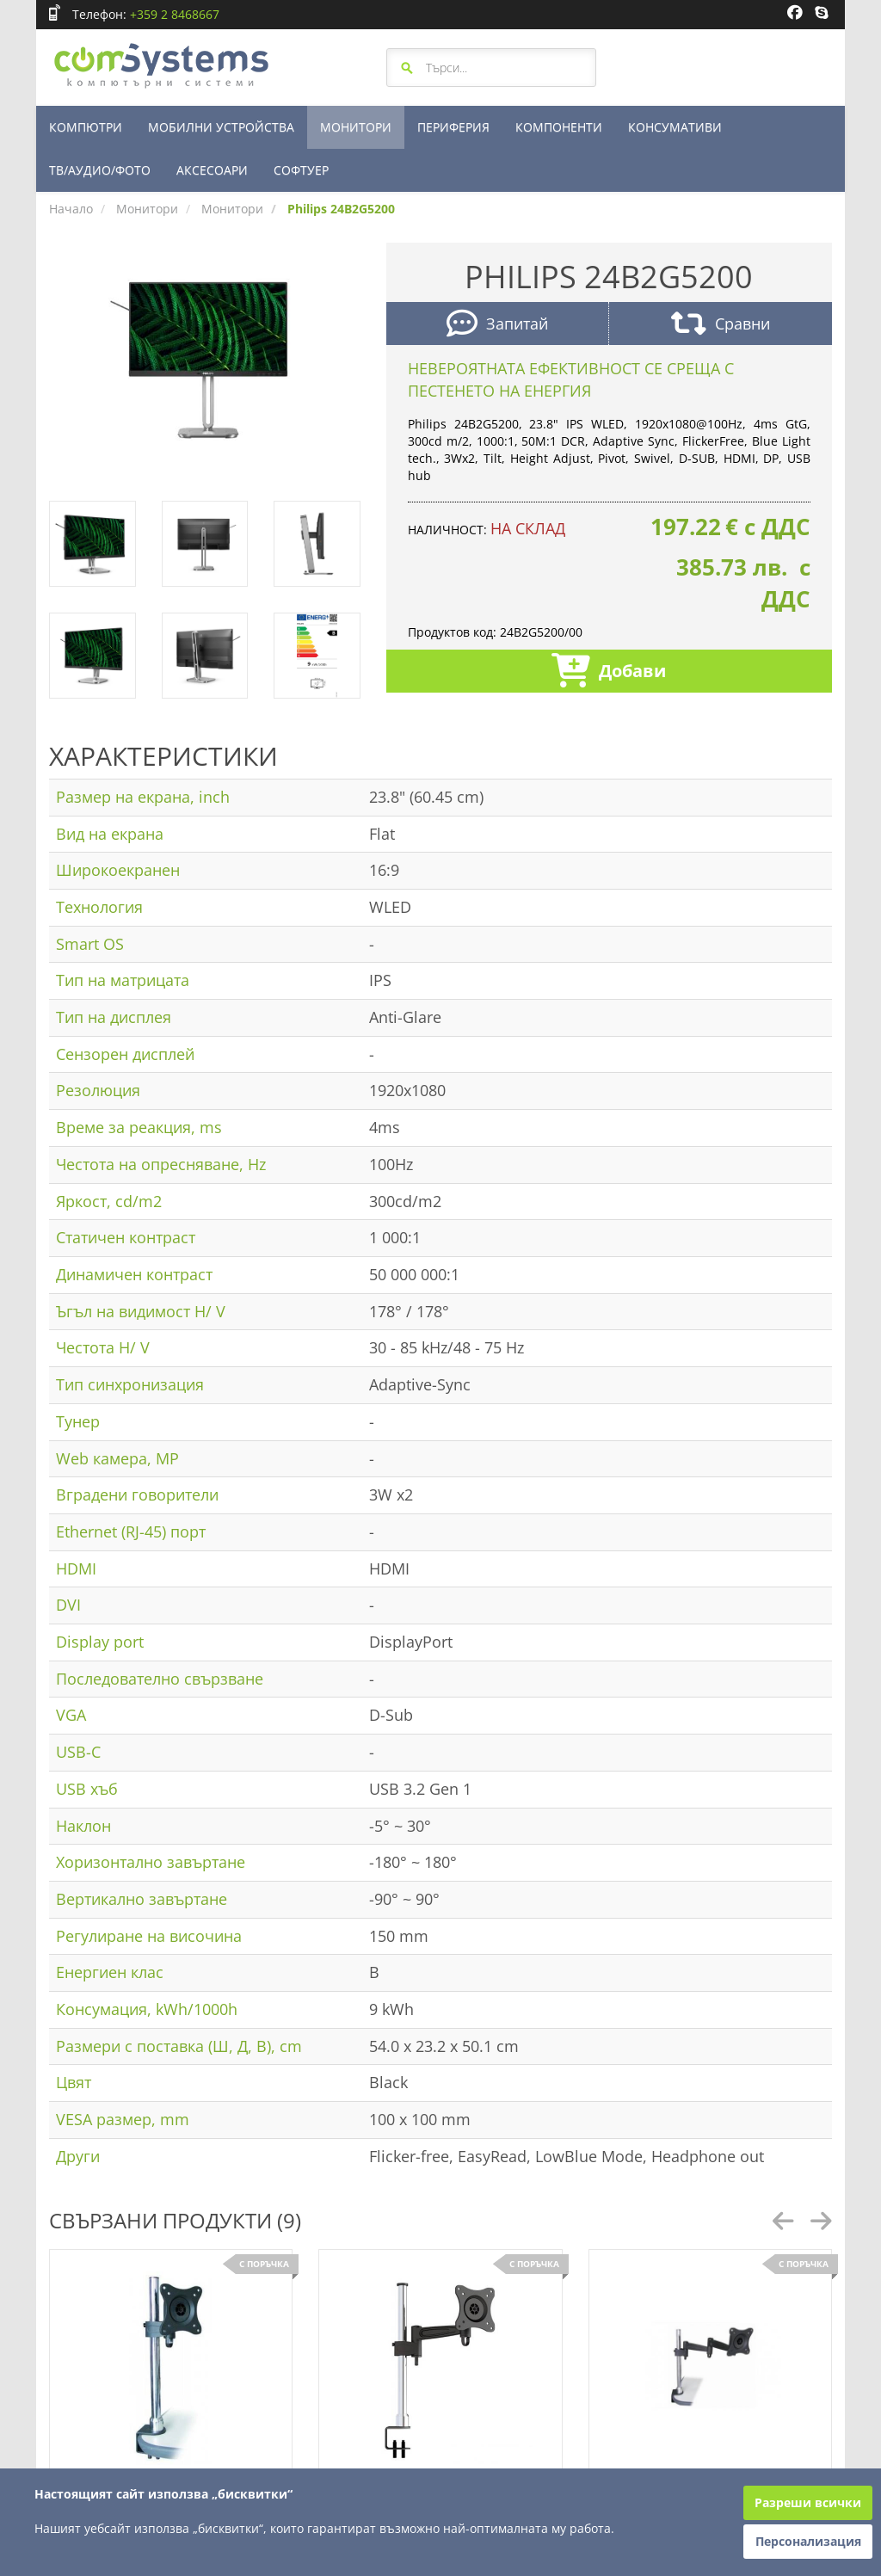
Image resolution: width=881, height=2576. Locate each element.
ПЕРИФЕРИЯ (453, 127)
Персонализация (808, 2541)
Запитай (497, 325)
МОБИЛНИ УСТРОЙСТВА (221, 127)
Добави (608, 672)
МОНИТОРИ (355, 127)
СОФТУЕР (301, 170)
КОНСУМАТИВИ (675, 127)
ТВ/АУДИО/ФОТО (100, 170)
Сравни (720, 325)
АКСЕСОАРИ (212, 170)
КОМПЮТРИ (85, 127)
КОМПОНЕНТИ (558, 127)
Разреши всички (808, 2502)
